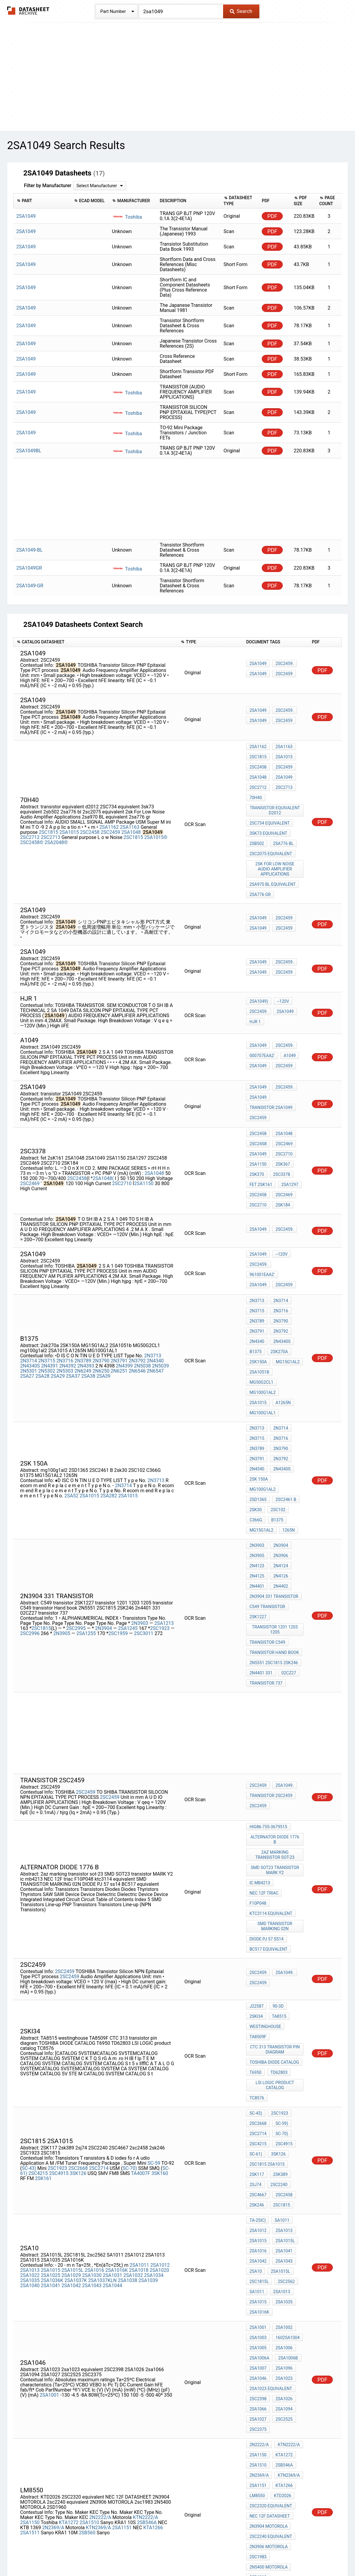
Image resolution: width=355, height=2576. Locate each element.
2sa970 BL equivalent (272, 859)
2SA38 (88, 1309)
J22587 (256, 1834)
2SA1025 (50, 2053)
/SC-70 (288, 2349)
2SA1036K (52, 2059)
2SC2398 (258, 2151)
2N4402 (279, 1459)
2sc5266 (258, 2330)
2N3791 (119, 1294)
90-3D (276, 1834)
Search (241, 11)
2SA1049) (258, 974)
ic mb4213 (259, 1726)
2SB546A (147, 2252)
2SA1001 (49, 2151)
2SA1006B (287, 2119)
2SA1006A (259, 2119)
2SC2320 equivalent (270, 2238)
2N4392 (67, 1299)
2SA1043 (92, 2064)
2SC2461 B (284, 1389)
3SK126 (78, 1972)
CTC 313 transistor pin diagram (275, 1870)
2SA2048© (56, 828)
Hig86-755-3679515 (268, 1678)
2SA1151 (122, 2257)
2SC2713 (50, 822)
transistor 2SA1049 (270, 1078)
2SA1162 (109, 812)
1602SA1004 (286, 2103)
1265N (287, 1413)
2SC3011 (144, 1500)
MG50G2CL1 (288, 1311)
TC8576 (256, 1909)
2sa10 (255, 2049)
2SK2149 (279, 2373)
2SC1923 (160, 1495)
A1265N (257, 1327)
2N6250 (101, 1304)
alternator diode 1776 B (275, 1689)
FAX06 (282, 2313)
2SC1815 (48, 817)
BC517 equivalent (268, 1780)
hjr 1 (255, 991)
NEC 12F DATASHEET (269, 2246)
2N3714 (28, 1294)
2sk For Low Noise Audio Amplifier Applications (275, 845)
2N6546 (137, 1304)
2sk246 (256, 1995)
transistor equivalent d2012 (275, 798)
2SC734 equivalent (269, 808)
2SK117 (256, 1971)
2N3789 (82, 1294)
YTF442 (256, 2373)
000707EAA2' (262, 1027)
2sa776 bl (282, 824)
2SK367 (281, 1128)
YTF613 (256, 2382)
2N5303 (64, 1304)
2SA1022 (30, 2053)
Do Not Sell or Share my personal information (174, 2554)
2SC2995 (76, 1495)
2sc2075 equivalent (270, 832)
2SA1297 (288, 1144)
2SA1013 (30, 2048)
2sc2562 (284, 2057)
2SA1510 (89, 2252)
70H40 (255, 787)
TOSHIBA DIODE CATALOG (274, 1880)
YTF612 (256, 2357)
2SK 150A (258, 1381)
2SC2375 (258, 2176)
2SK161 (43, 1978)
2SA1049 (258, 665)
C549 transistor (267, 1475)
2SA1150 (144, 1146)
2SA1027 (258, 2168)
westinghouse (265, 1851)
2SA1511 (30, 2263)
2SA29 (58, 1309)
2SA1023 (282, 2135)
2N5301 (28, 1304)
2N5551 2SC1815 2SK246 (273, 1520)
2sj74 (255, 1979)
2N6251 (119, 1304)
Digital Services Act (247, 2554)
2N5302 (46, 1304)
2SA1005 (258, 2111)
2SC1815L (259, 2057)
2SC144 (256, 2322)
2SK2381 (279, 2357)
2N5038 (142, 1299)
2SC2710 (122, 1146)
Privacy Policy (106, 2554)
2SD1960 (258, 2294)
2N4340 (155, 1294)
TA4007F (140, 1972)
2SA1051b (259, 1311)
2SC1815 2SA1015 (267, 1963)
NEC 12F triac (263, 1734)
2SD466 (279, 2322)
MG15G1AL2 (286, 1303)
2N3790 (101, 1294)
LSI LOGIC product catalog (275, 1899)
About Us (312, 2554)
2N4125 (256, 1450)
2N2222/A (100, 2247)
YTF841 (256, 2365)
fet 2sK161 (260, 1144)
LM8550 (257, 2229)
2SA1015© (155, 822)
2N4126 (279, 1450)
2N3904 (104, 1495)
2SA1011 (139, 2043)
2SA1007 (258, 2127)
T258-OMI (31, 2330)
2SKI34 (256, 1843)
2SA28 (42, 1309)
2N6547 (155, 1304)
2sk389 (279, 1971)
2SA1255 (86, 1500)
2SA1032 (133, 2053)
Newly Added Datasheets (59, 2554)
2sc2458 (282, 1987)
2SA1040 (30, 2064)
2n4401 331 (260, 1528)
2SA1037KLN (102, 2059)
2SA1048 (131, 817)
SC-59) (280, 1931)
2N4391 (49, 1299)
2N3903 (140, 1490)
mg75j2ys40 (262, 2454)
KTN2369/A (98, 2257)
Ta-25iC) (257, 2009)
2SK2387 (279, 2365)
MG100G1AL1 (285, 1327)
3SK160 (159, 1972)
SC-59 (154, 1962)
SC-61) (255, 1955)
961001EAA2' (287, 1224)
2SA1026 (282, 2151)
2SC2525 (282, 2168)
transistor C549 (267, 1504)
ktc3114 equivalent (270, 1750)
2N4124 (279, 1442)
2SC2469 (30, 1146)
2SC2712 (30, 822)
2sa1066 (258, 2160)
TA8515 (277, 1843)
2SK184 (281, 1160)
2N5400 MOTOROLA (268, 2286)
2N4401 (256, 1459)
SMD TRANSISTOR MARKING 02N (275, 1761)
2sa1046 (258, 2135)
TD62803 (277, 1888)
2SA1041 (50, 2064)
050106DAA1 (261, 2349)
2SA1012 (160, 2043)
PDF (272, 216)
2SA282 (108, 1392)
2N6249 (82, 1304)
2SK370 (256, 1136)
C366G (255, 1405)
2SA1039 (148, 2059)
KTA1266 (153, 2257)
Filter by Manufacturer (47, 185)
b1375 (255, 1294)
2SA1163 (129, 812)
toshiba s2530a (265, 2430)
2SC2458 (90, 817)
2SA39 (104, 1309)
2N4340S (30, 1299)
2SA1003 (258, 2103)
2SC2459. (283, 665)
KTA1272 (68, 2252)
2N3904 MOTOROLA (268, 2254)
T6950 (255, 1888)
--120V (282, 974)
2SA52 (71, 1392)
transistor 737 (265, 1537)
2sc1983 (258, 2278)
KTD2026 (281, 2229)
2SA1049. (283, 1640)
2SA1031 (112, 2053)
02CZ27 (287, 1528)
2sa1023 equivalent (270, 2143)
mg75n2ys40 (262, 2398)
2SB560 (87, 2263)
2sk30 (255, 1397)
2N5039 (160, 1299)
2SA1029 (71, 2053)
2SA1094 (282, 2160)
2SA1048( (103, 1140)
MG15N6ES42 (262, 2406)
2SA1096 (282, 2127)
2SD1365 (258, 1389)
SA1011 (280, 2009)
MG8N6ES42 (286, 2438)
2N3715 (46, 1294)
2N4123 (256, 1442)
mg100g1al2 (262, 1319)
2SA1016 (94, 2048)
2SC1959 (118, 1500)
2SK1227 (257, 1483)
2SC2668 (78, 1967)
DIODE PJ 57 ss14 (266, 1771)
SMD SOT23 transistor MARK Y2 (276, 1716)
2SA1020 (159, 2048)
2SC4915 (59, 1972)
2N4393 (85, 1299)
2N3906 (279, 1434)
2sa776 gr (260, 867)
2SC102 (276, 1397)
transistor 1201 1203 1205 (276, 1494)
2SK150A (258, 1303)
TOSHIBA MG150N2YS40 (273, 2390)
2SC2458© (31, 828)
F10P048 (257, 1742)
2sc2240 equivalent (270, 2262)
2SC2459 (282, 673)
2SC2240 (277, 1979)
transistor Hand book (274, 1512)
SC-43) (29, 1967)
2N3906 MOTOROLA (268, 2270)
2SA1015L (72, 2048)
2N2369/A (53, 2257)
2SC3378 (280, 1136)
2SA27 (27, 1309)
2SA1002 (282, 2095)
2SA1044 (112, 2064)
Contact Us (285, 2554)
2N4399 (124, 1299)
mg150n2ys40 (263, 2414)
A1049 (288, 1027)
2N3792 (137, 1294)
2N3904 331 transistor (273, 1467)
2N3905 (62, 1500)
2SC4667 (258, 1987)
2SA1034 (153, 2053)
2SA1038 (127, 2059)
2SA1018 (138, 2048)
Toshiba (127, 217)
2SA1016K (116, 2048)
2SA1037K (75, 2059)
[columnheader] (41, 200)
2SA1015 (69, 817)
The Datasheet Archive (28, 11)
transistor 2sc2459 (270, 1648)
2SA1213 (164, 1490)
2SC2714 (99, 1967)
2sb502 (256, 824)
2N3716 (64, 1294)
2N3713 (152, 1289)
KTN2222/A (145, 2247)
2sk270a (277, 1294)
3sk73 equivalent (268, 816)
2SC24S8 (258, 1112)
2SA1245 (128, 1495)
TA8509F (257, 1859)
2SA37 (73, 1309)
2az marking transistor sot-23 (275, 1702)
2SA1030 (92, 2053)
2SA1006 (282, 2111)
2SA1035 (30, 2059)
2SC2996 (30, 1500)
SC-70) (130, 1967)
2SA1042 (71, 2064)
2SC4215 (38, 1972)
